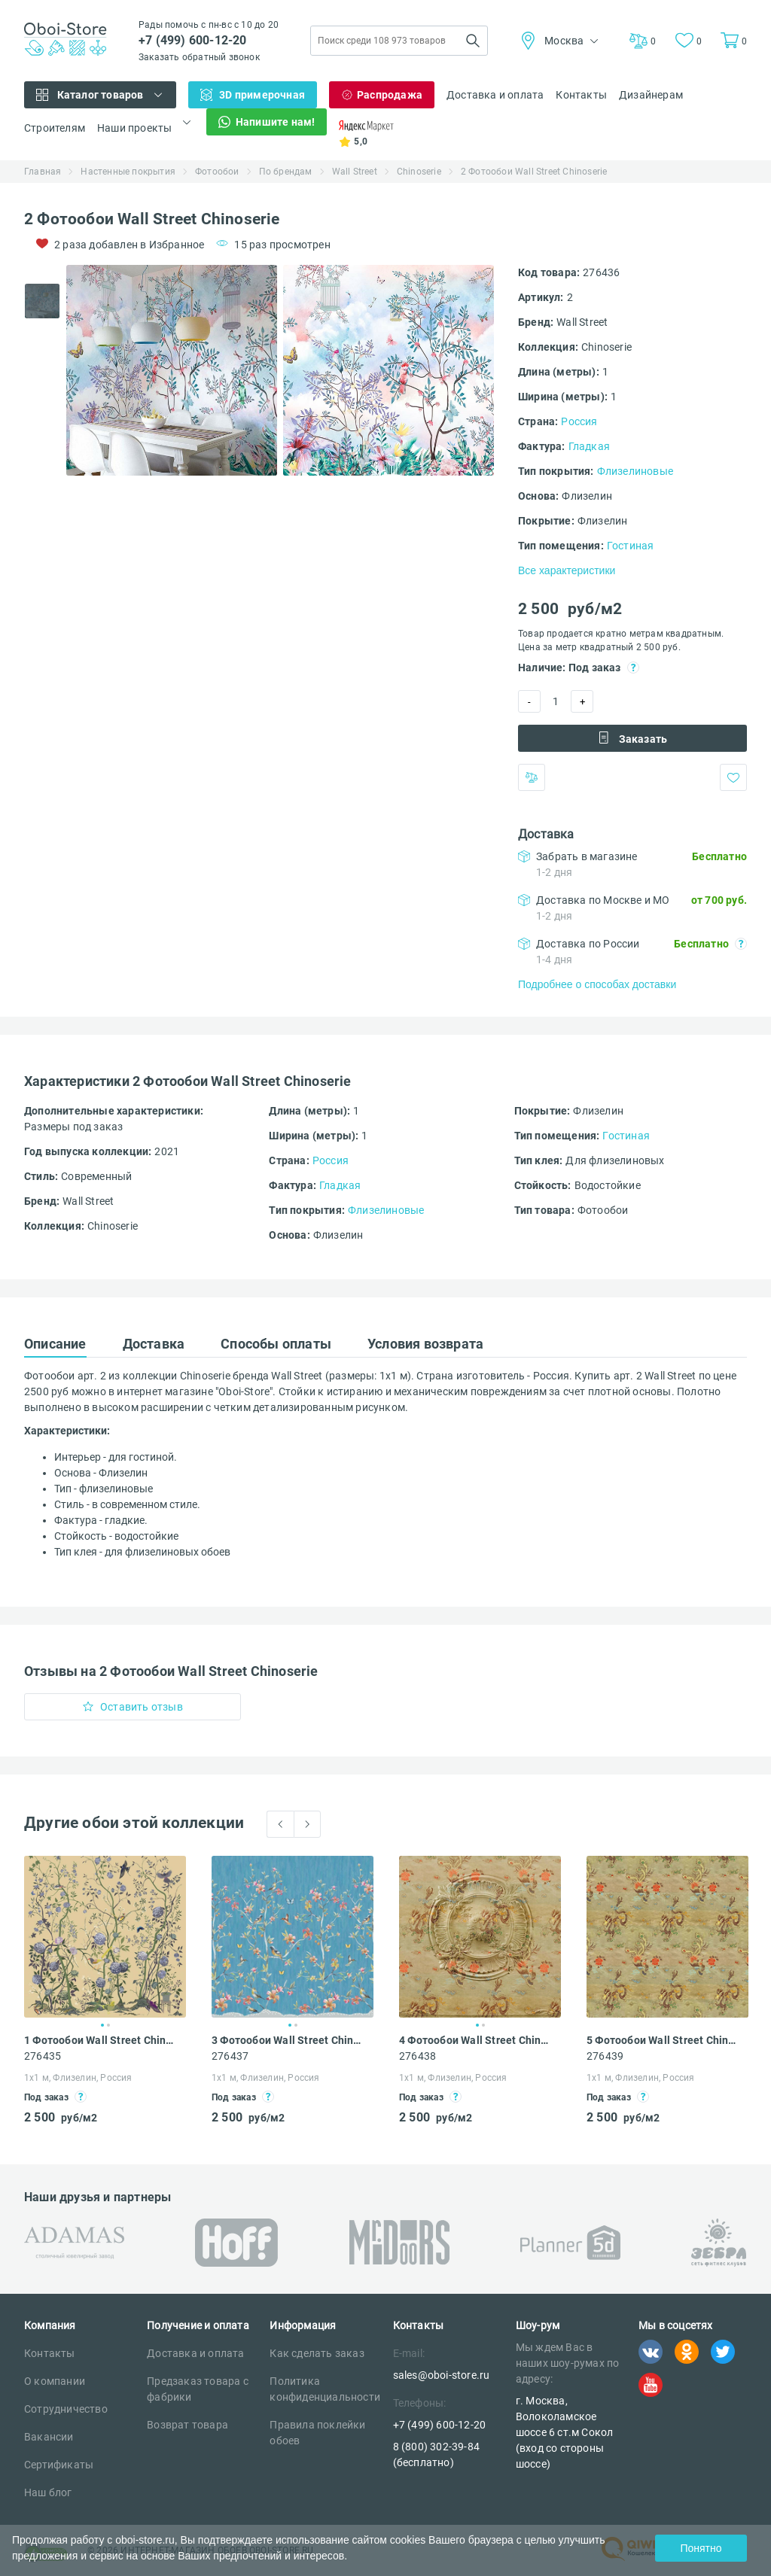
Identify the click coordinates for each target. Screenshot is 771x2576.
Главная (42, 171)
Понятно (700, 2548)
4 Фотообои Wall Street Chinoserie (476, 2040)
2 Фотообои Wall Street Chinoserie (534, 171)
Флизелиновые (635, 471)
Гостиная (630, 546)
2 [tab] (108, 2025)
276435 (42, 2056)
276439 (605, 2056)
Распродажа (389, 95)
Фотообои (217, 171)
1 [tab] (102, 2025)
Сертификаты (58, 2465)
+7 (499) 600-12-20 (193, 40)
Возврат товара (187, 2425)
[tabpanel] (171, 370)
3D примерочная (262, 95)
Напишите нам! (275, 122)
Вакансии (49, 2437)
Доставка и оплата (495, 95)
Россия (579, 421)
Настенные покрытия (128, 171)
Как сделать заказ (317, 2353)
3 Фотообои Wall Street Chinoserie (288, 2040)
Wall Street (354, 171)
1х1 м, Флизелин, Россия (78, 2078)
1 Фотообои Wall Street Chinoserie (101, 2040)
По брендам (285, 171)
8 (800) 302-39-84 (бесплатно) (436, 2454)
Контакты (581, 95)
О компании (54, 2381)
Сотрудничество (66, 2409)
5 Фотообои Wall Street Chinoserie (663, 2040)
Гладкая (589, 446)
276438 (417, 2056)
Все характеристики (566, 570)
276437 (230, 2056)
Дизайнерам (651, 95)
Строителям (54, 128)
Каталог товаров (100, 95)
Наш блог (48, 2492)
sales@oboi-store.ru (441, 2375)
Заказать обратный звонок (199, 57)
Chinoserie (419, 171)
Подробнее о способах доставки (597, 984)
